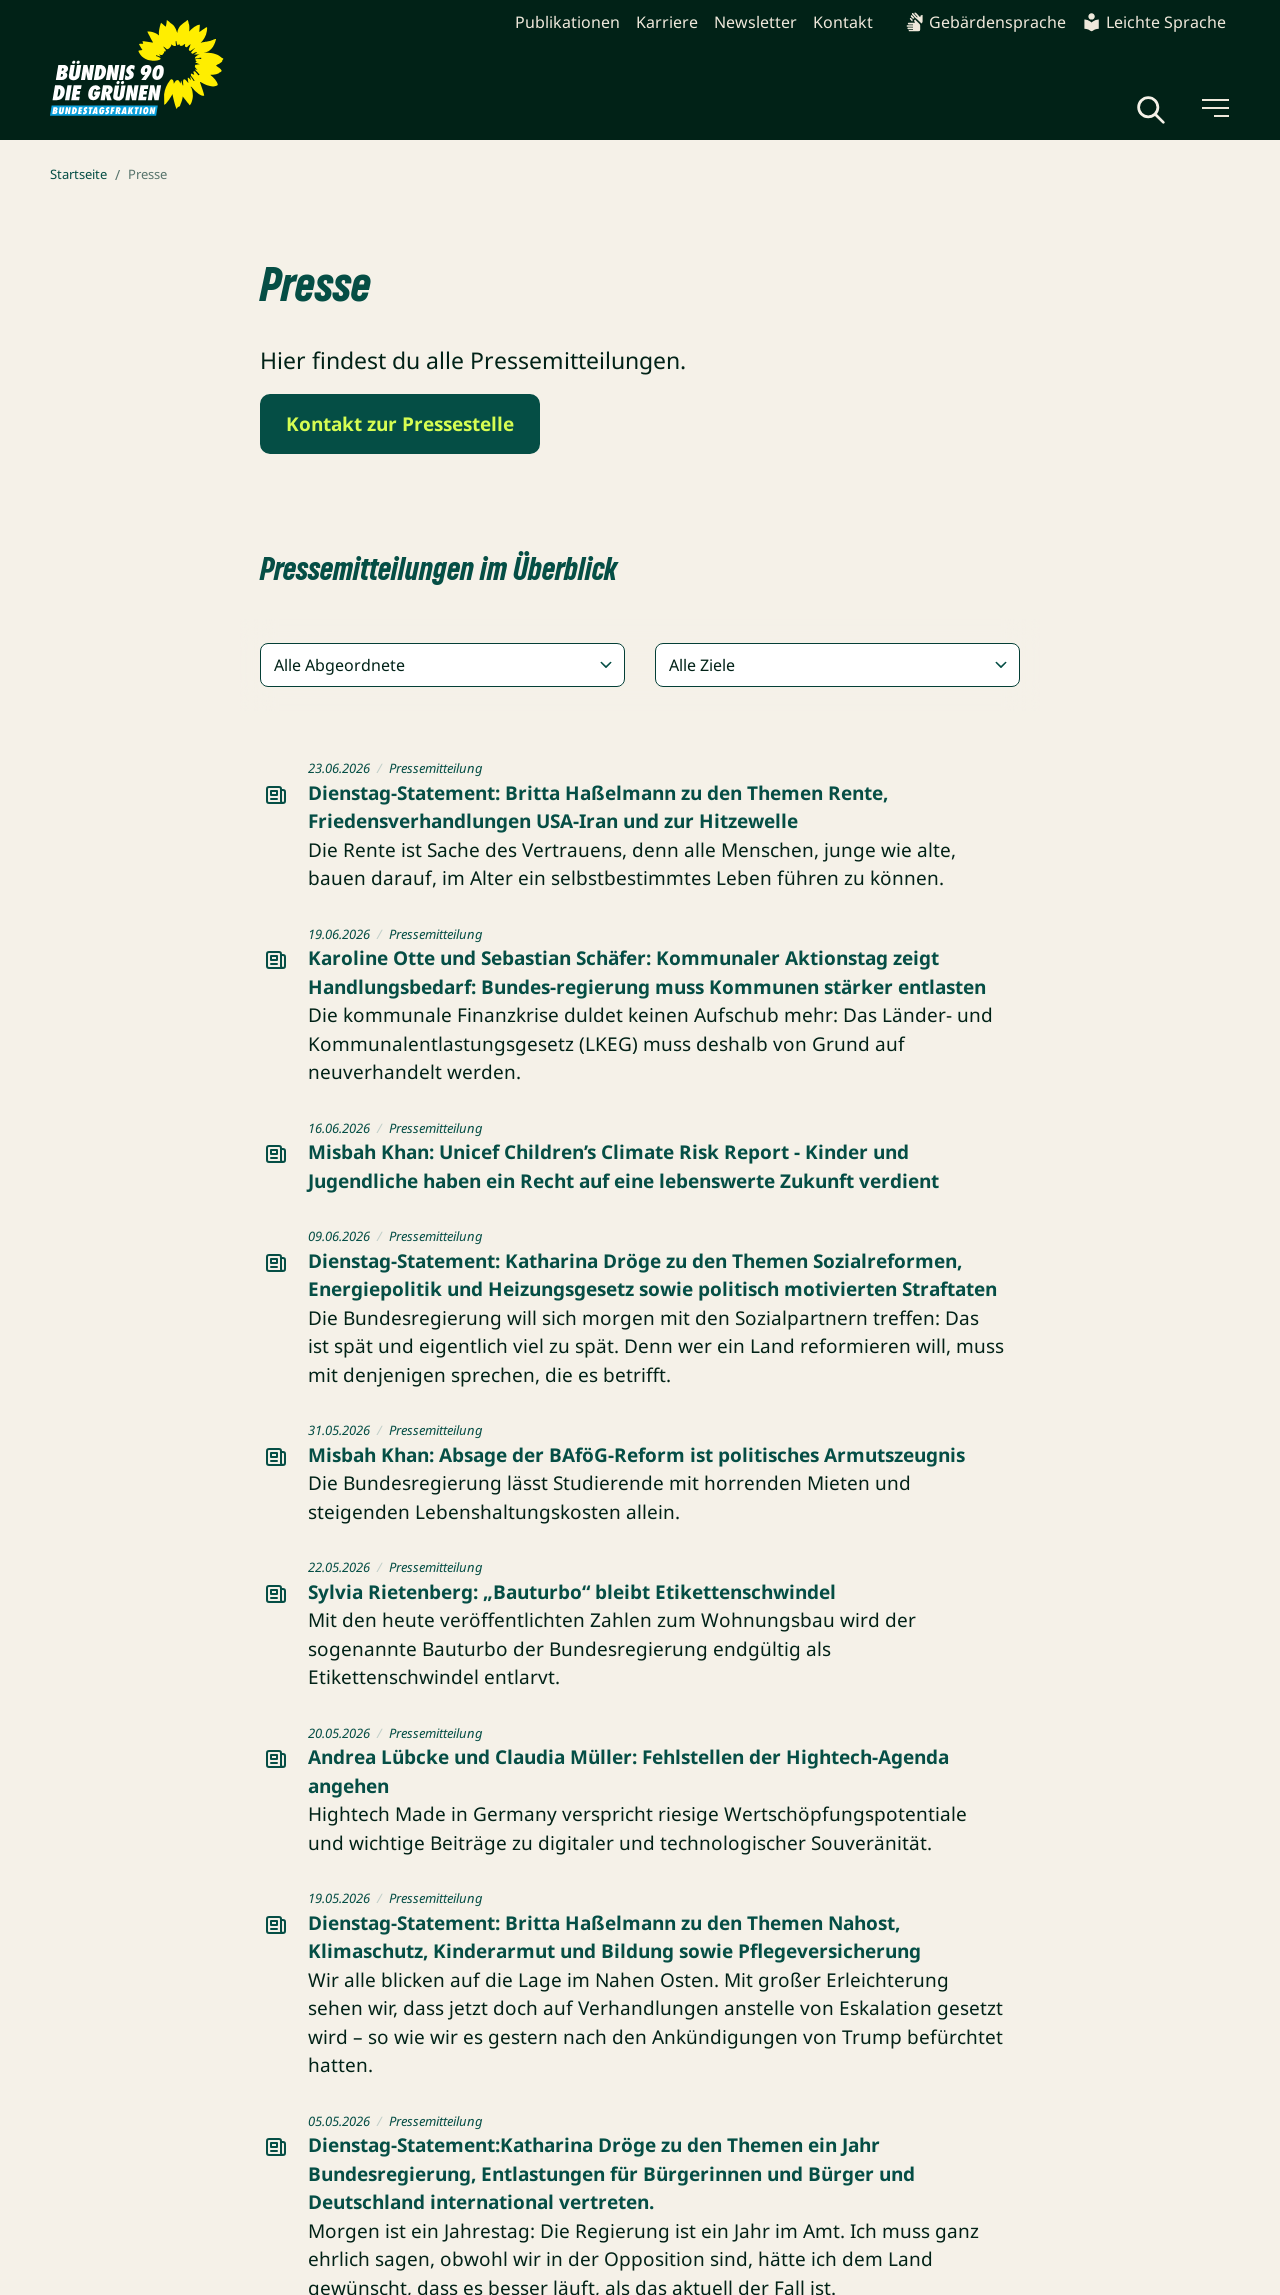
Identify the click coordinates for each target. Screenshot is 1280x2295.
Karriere (667, 22)
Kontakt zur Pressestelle (400, 424)
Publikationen (567, 22)
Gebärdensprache (985, 22)
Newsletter (755, 22)
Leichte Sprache (1154, 22)
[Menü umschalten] (1214, 108)
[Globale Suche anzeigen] (1151, 110)
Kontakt (843, 22)
